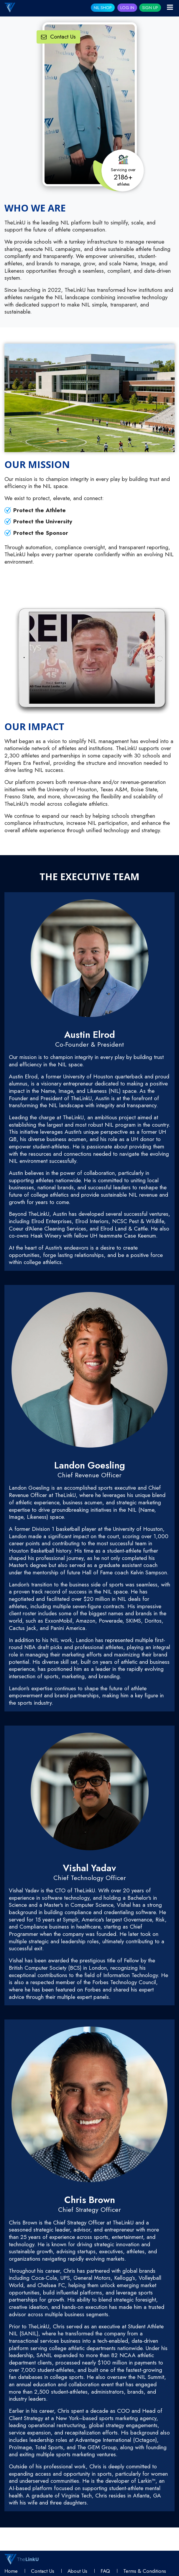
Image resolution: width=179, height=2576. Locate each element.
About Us (77, 2571)
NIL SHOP (103, 8)
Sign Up (150, 8)
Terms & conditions (144, 2571)
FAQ (105, 2571)
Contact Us (58, 37)
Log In (127, 8)
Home (11, 2571)
